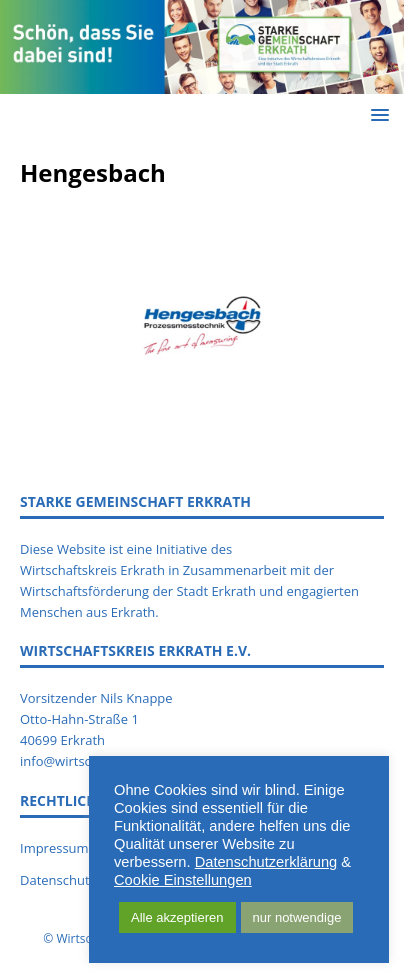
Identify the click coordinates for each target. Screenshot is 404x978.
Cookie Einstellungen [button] (183, 880)
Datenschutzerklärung (266, 862)
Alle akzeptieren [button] (177, 917)
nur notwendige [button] (297, 917)
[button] (376, 114)
